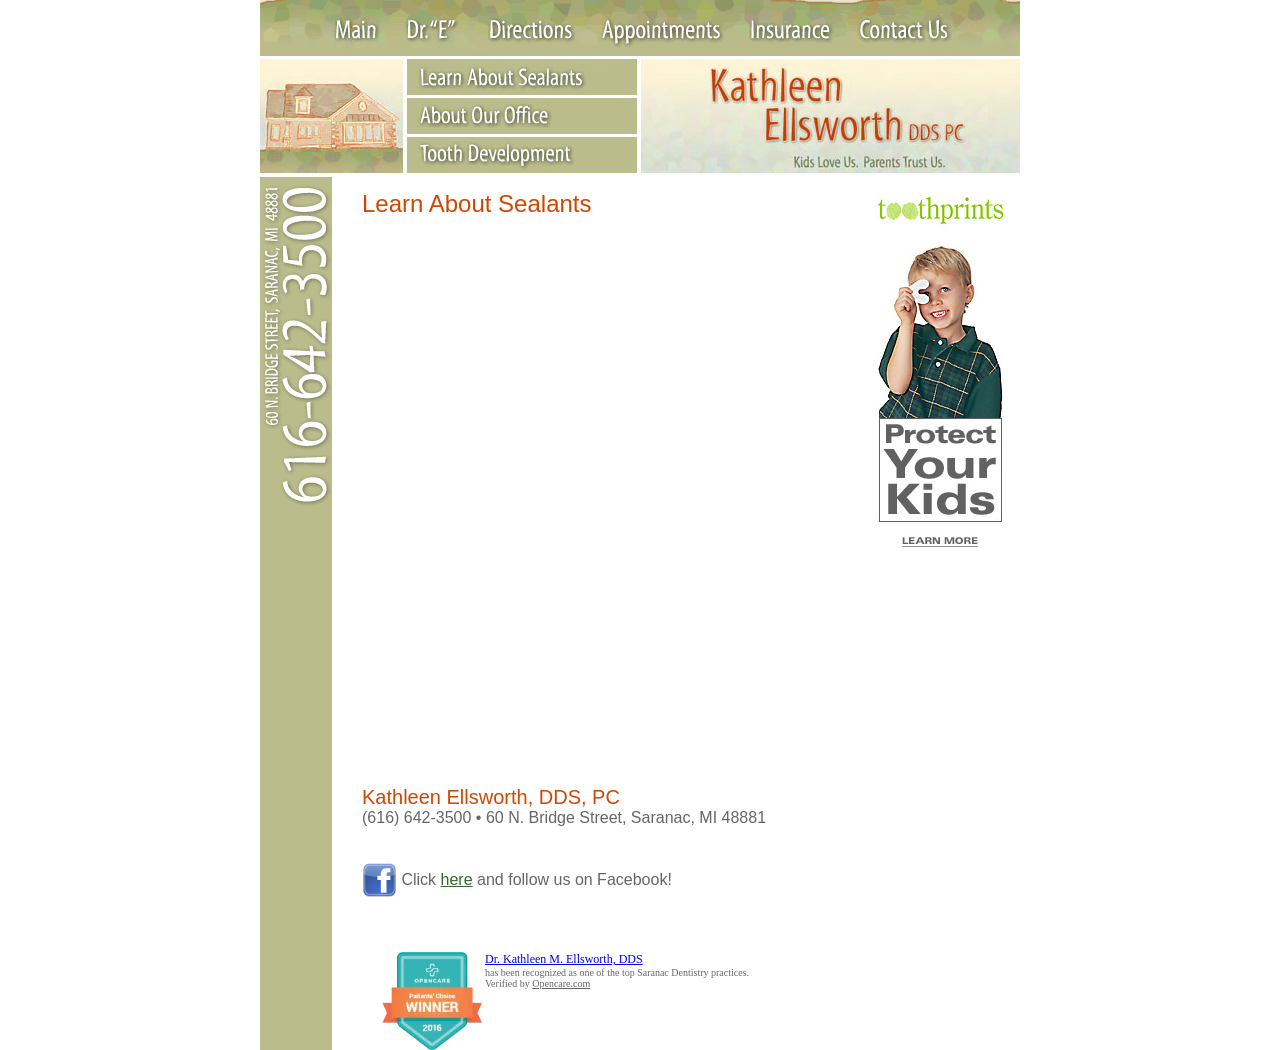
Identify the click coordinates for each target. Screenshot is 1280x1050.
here (457, 879)
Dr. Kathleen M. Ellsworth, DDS (564, 959)
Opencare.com (561, 983)
